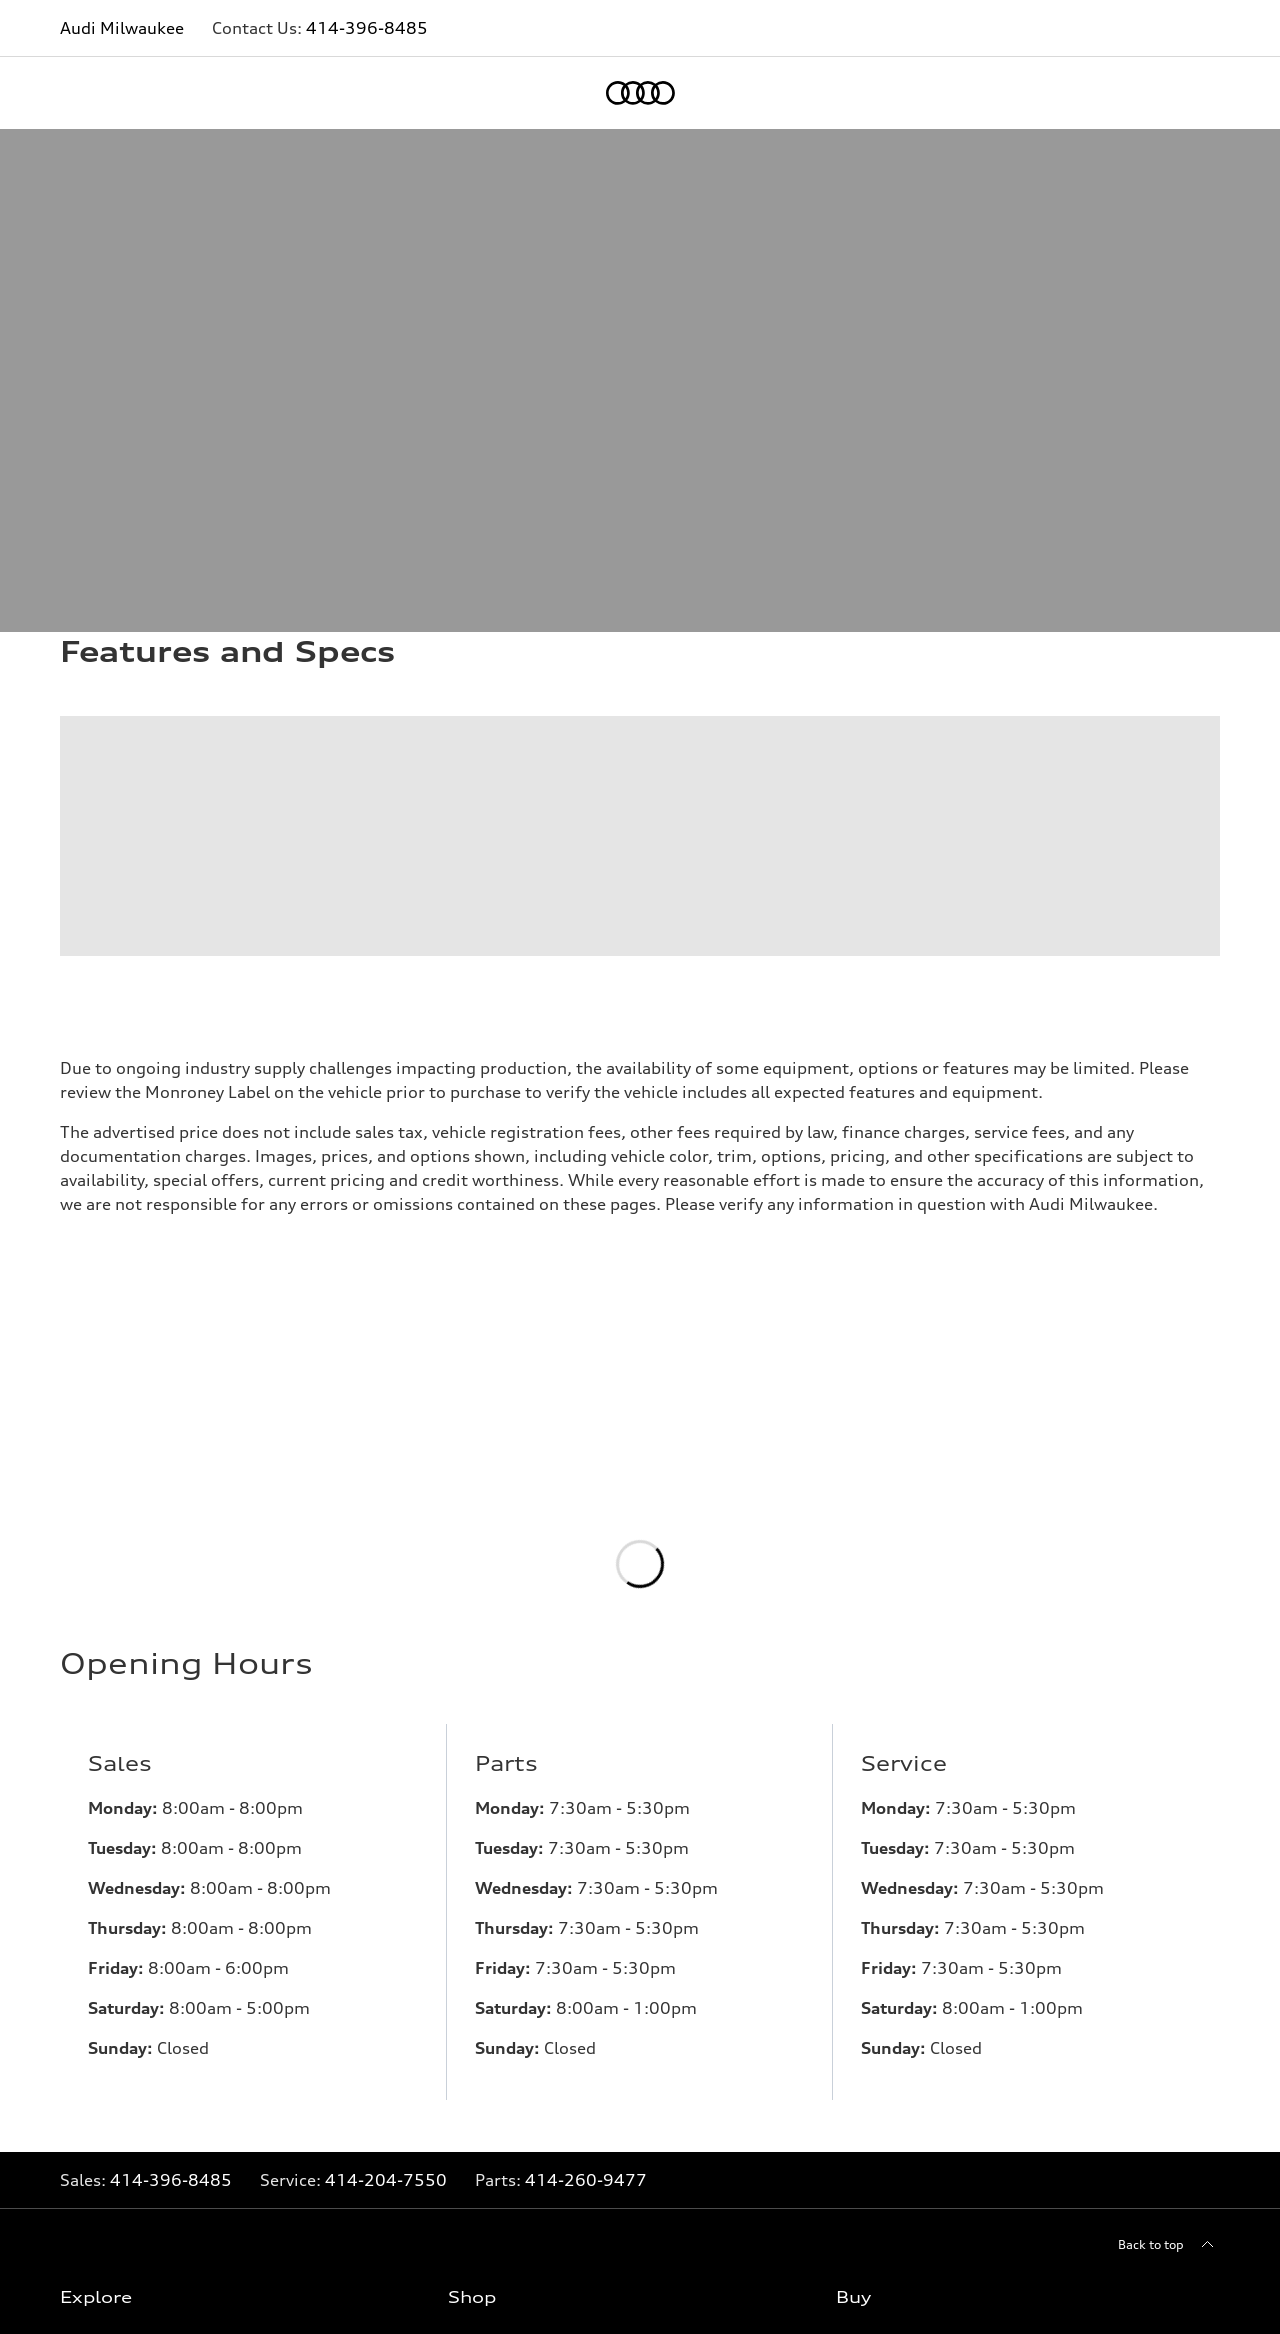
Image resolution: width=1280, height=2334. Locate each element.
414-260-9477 (586, 2196)
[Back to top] (1169, 2261)
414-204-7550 (386, 2196)
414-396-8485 (367, 28)
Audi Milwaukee (122, 28)
